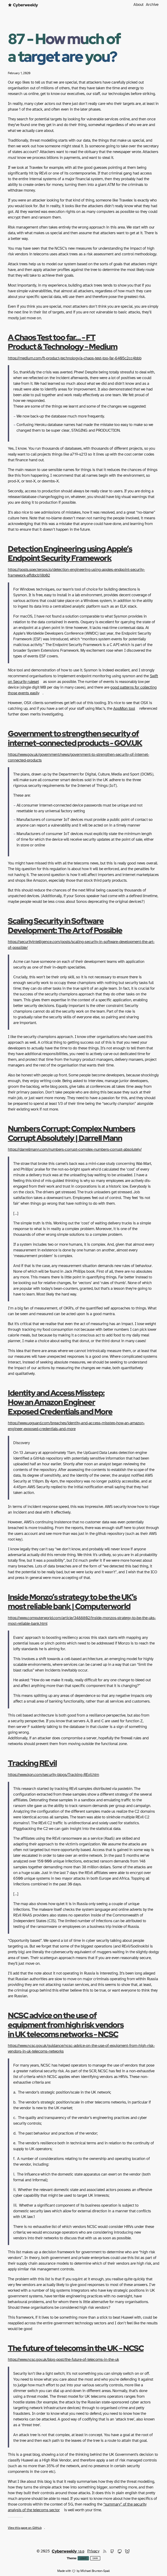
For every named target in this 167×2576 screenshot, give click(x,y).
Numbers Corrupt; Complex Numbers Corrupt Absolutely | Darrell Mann (71, 1133)
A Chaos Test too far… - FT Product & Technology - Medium (62, 342)
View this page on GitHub (25, 2527)
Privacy (93, 2551)
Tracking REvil (32, 1763)
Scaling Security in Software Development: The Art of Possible (65, 925)
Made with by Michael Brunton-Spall (83, 2571)
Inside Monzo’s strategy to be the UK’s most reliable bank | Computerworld (72, 1601)
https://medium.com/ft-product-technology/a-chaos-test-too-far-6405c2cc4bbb (74, 358)
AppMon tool (124, 709)
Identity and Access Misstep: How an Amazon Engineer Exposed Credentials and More (60, 1402)
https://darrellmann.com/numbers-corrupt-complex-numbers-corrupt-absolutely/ (75, 1149)
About (138, 5)
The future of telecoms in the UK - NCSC (76, 2348)
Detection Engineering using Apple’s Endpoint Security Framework (70, 553)
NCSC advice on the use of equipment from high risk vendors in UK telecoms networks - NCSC (66, 2024)
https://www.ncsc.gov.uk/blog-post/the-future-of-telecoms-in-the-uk (63, 2360)
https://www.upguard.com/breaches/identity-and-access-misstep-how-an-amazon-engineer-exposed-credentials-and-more (76, 1426)
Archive (152, 5)
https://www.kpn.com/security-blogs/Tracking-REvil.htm (53, 1775)
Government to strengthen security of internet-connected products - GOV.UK (75, 738)
